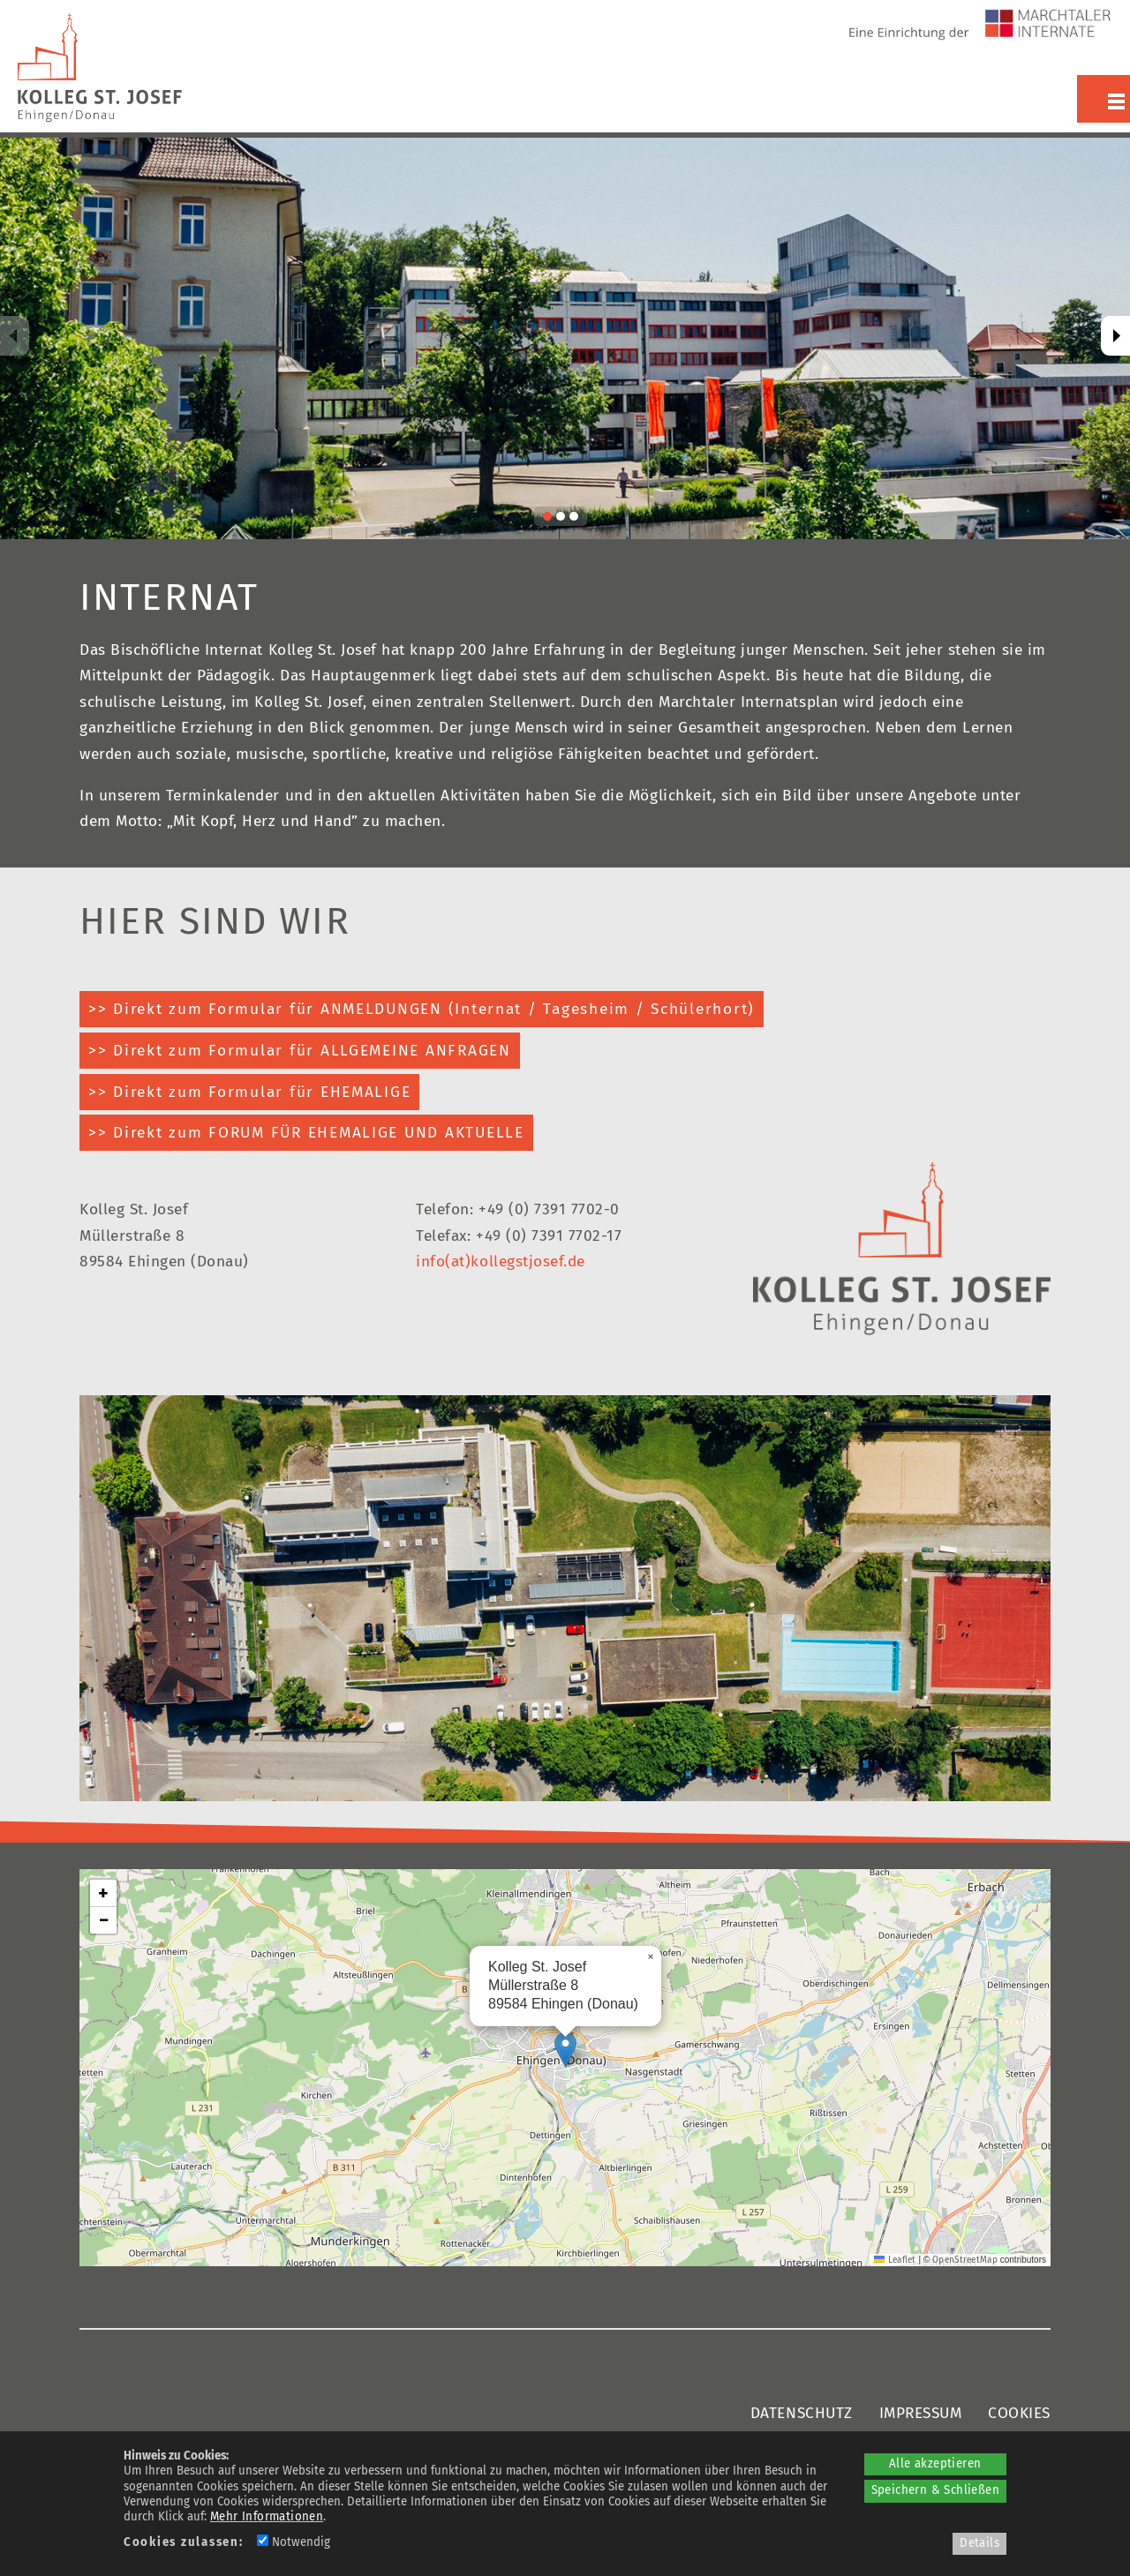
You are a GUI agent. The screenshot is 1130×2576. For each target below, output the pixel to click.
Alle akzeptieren (935, 2464)
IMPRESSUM (920, 2413)
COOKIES (1019, 2413)
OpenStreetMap (965, 2260)
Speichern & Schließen (935, 2490)
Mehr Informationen (266, 2517)
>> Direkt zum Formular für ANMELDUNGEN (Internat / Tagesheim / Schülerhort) (421, 1009)
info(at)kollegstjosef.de (500, 1261)
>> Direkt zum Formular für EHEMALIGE (249, 1092)
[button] (565, 2050)
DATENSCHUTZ (801, 2413)
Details (979, 2543)
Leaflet (894, 2260)
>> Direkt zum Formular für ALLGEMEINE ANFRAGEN (299, 1050)
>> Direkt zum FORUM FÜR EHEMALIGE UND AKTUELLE (306, 1132)
